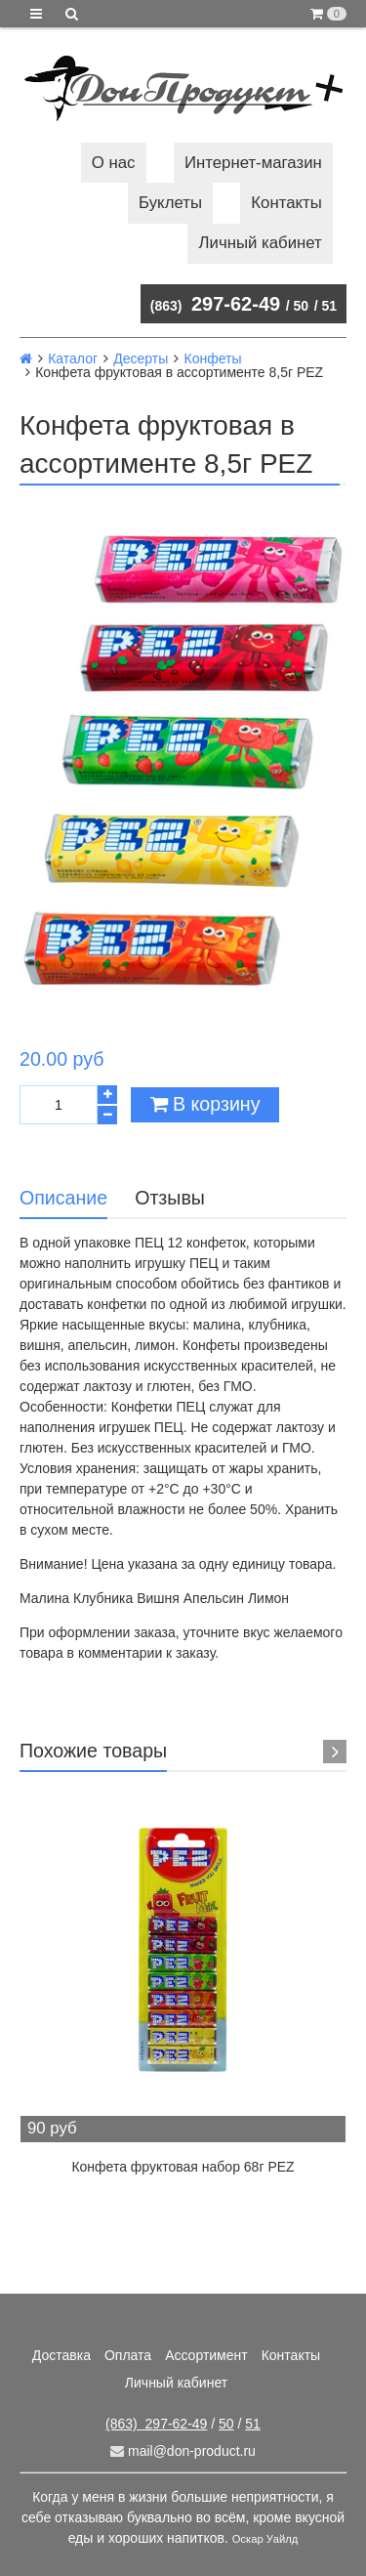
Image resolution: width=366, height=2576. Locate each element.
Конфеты (212, 358)
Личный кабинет (260, 242)
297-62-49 (215, 304)
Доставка (61, 2355)
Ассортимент (206, 2355)
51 (329, 306)
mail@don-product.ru (183, 2451)
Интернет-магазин (253, 162)
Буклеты (170, 202)
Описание (63, 1197)
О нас (114, 162)
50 (301, 306)
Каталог (73, 358)
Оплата (127, 2355)
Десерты (140, 358)
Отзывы (170, 1197)
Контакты (286, 202)
